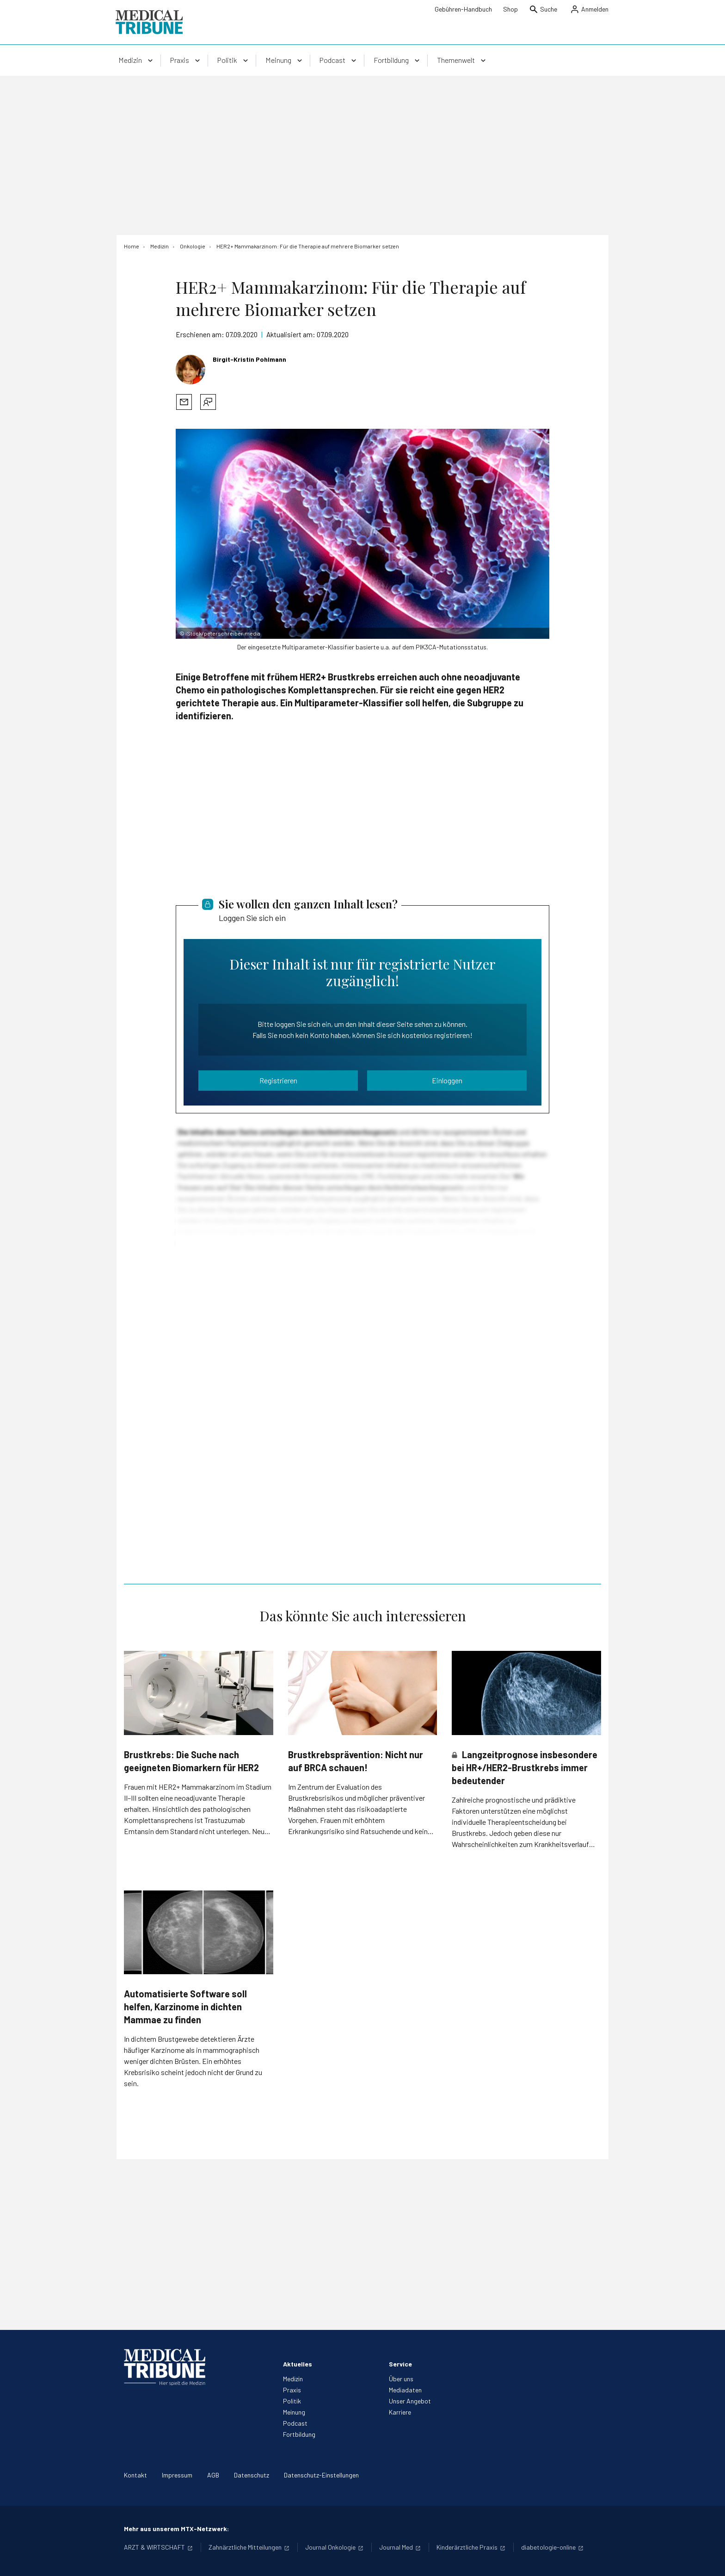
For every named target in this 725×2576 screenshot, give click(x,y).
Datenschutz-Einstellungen (321, 2475)
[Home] (131, 246)
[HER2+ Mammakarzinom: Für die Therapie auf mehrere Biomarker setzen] (307, 246)
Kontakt (135, 2475)
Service (400, 2364)
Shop (510, 9)
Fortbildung (299, 2434)
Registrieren (278, 1080)
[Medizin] (159, 246)
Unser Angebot (410, 2401)
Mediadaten (405, 2390)
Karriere (400, 2412)
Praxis (292, 2390)
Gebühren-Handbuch (463, 9)
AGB (213, 2475)
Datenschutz (251, 2475)
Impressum (177, 2475)
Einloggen (447, 1080)
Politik (292, 2401)
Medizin (293, 2379)
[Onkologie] (192, 246)
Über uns (401, 2379)
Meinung (294, 2412)
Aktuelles (297, 2364)
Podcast (295, 2423)
